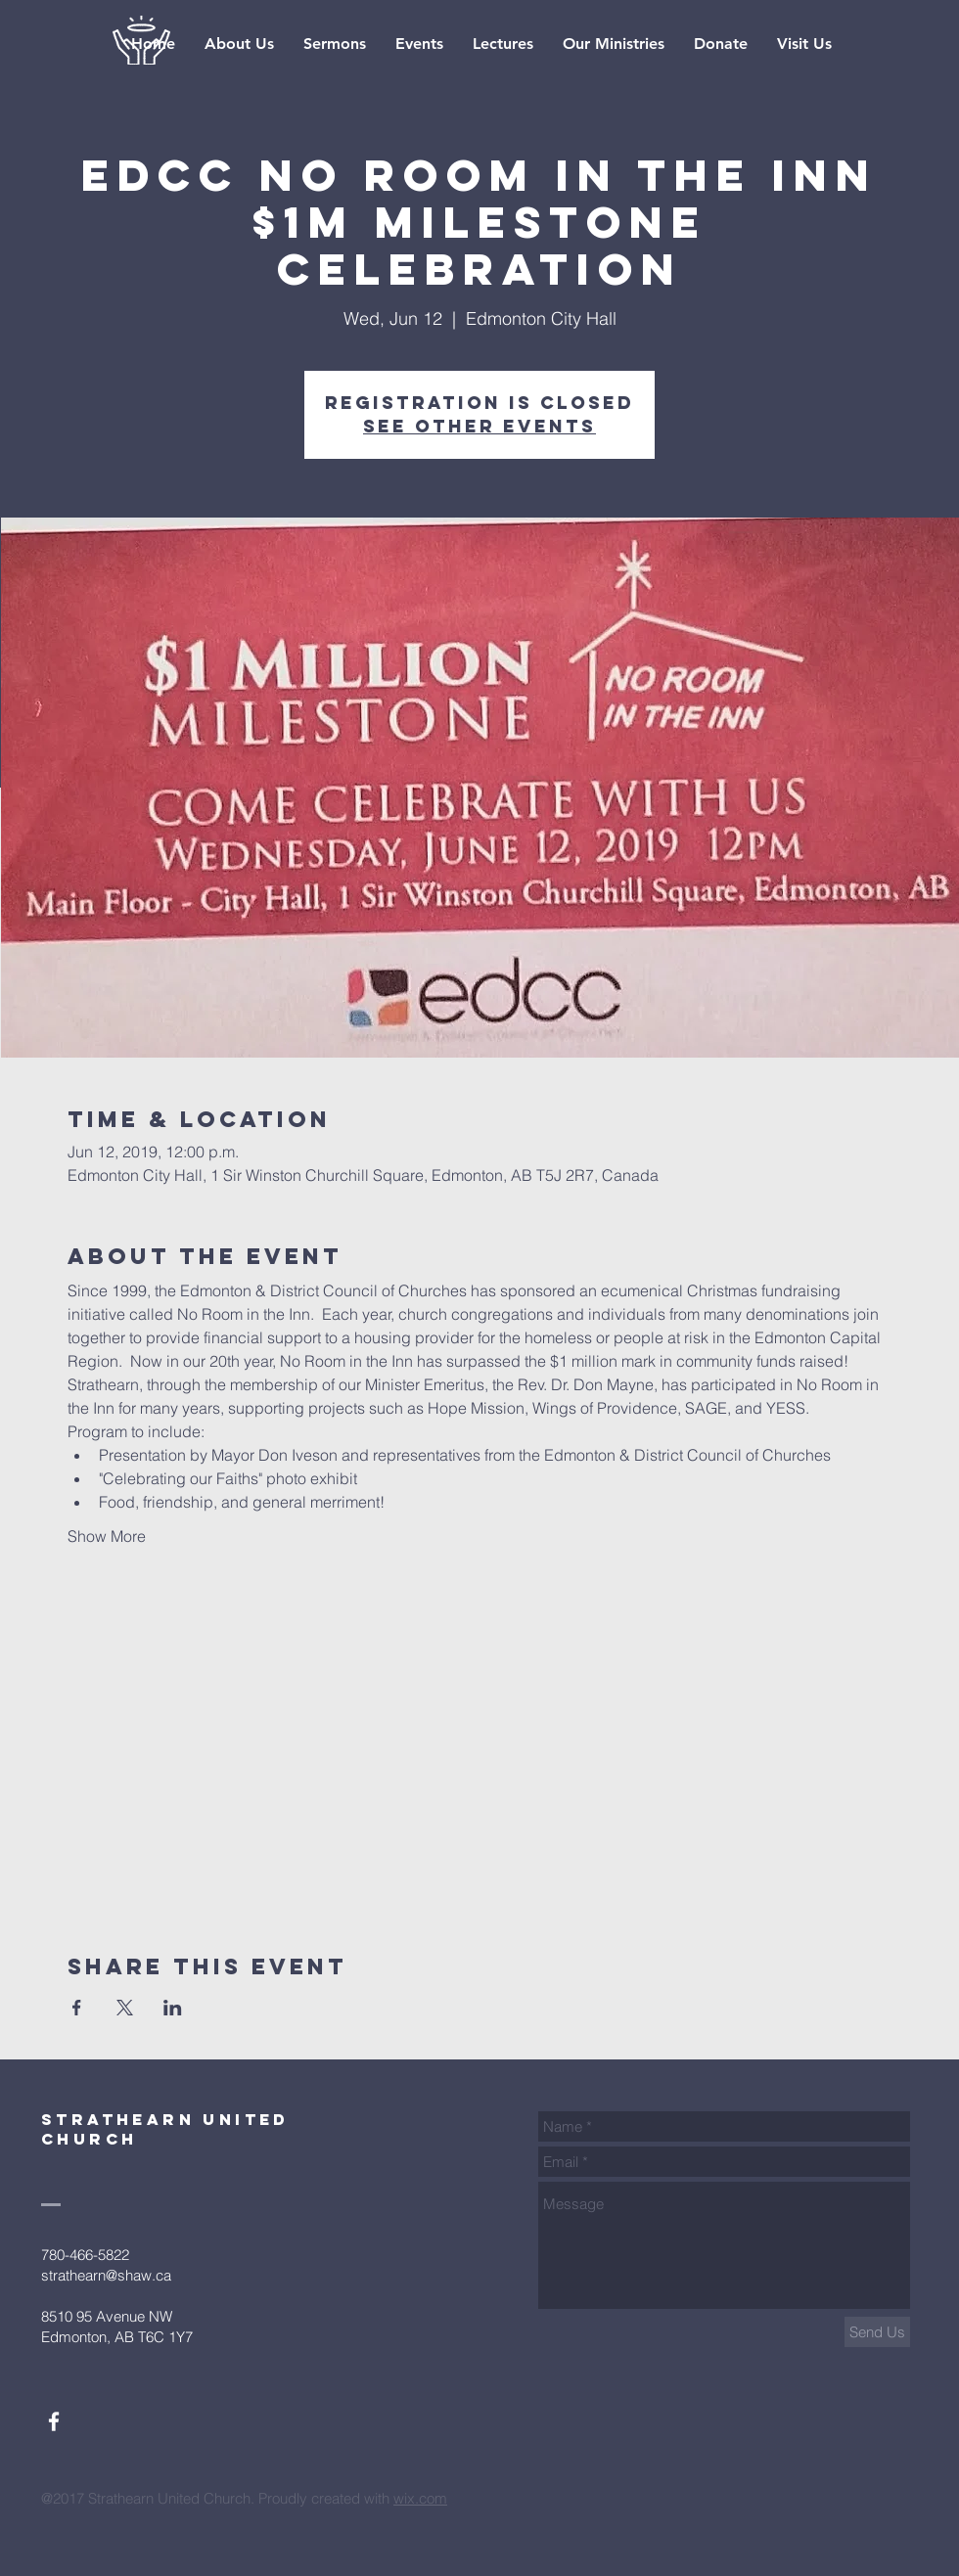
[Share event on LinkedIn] (172, 2007)
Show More (107, 1536)
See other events (479, 426)
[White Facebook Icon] (54, 2421)
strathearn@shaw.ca (106, 2275)
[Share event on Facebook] (77, 2007)
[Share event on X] (124, 2007)
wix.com (420, 2498)
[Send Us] (877, 2332)
